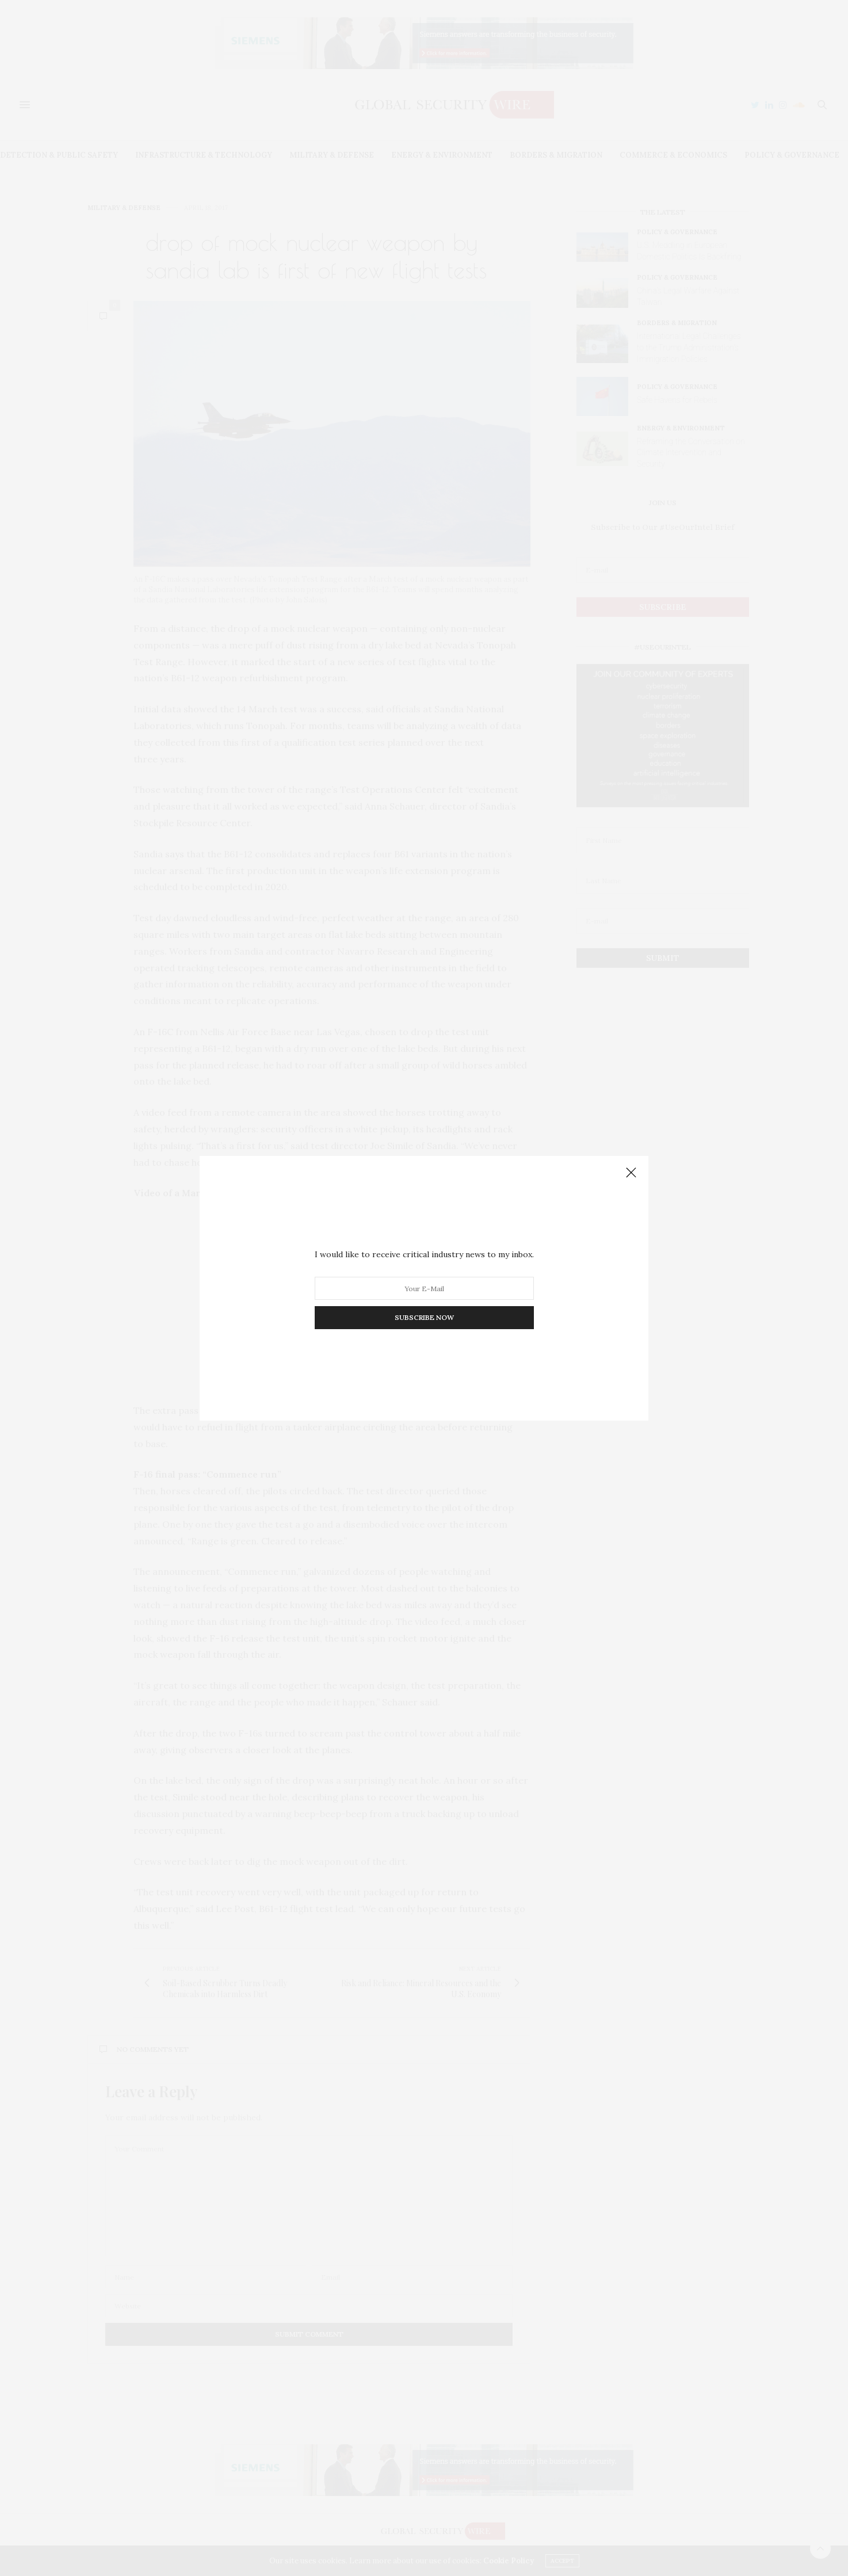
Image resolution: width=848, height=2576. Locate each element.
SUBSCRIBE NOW (424, 1317)
